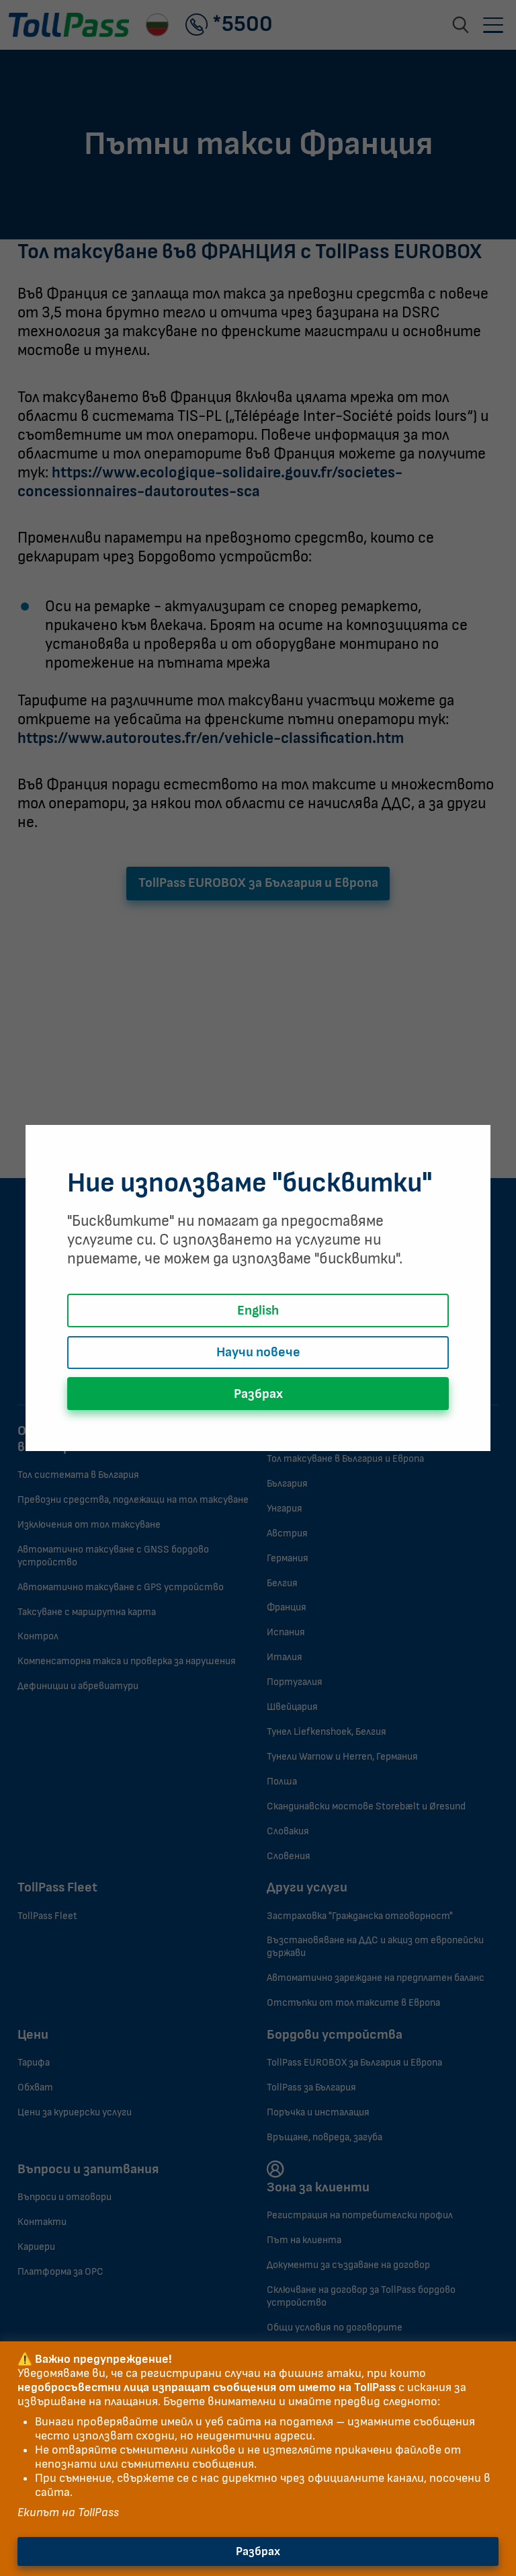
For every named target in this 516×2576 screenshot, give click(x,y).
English (258, 1310)
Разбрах (258, 2551)
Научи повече (258, 1352)
